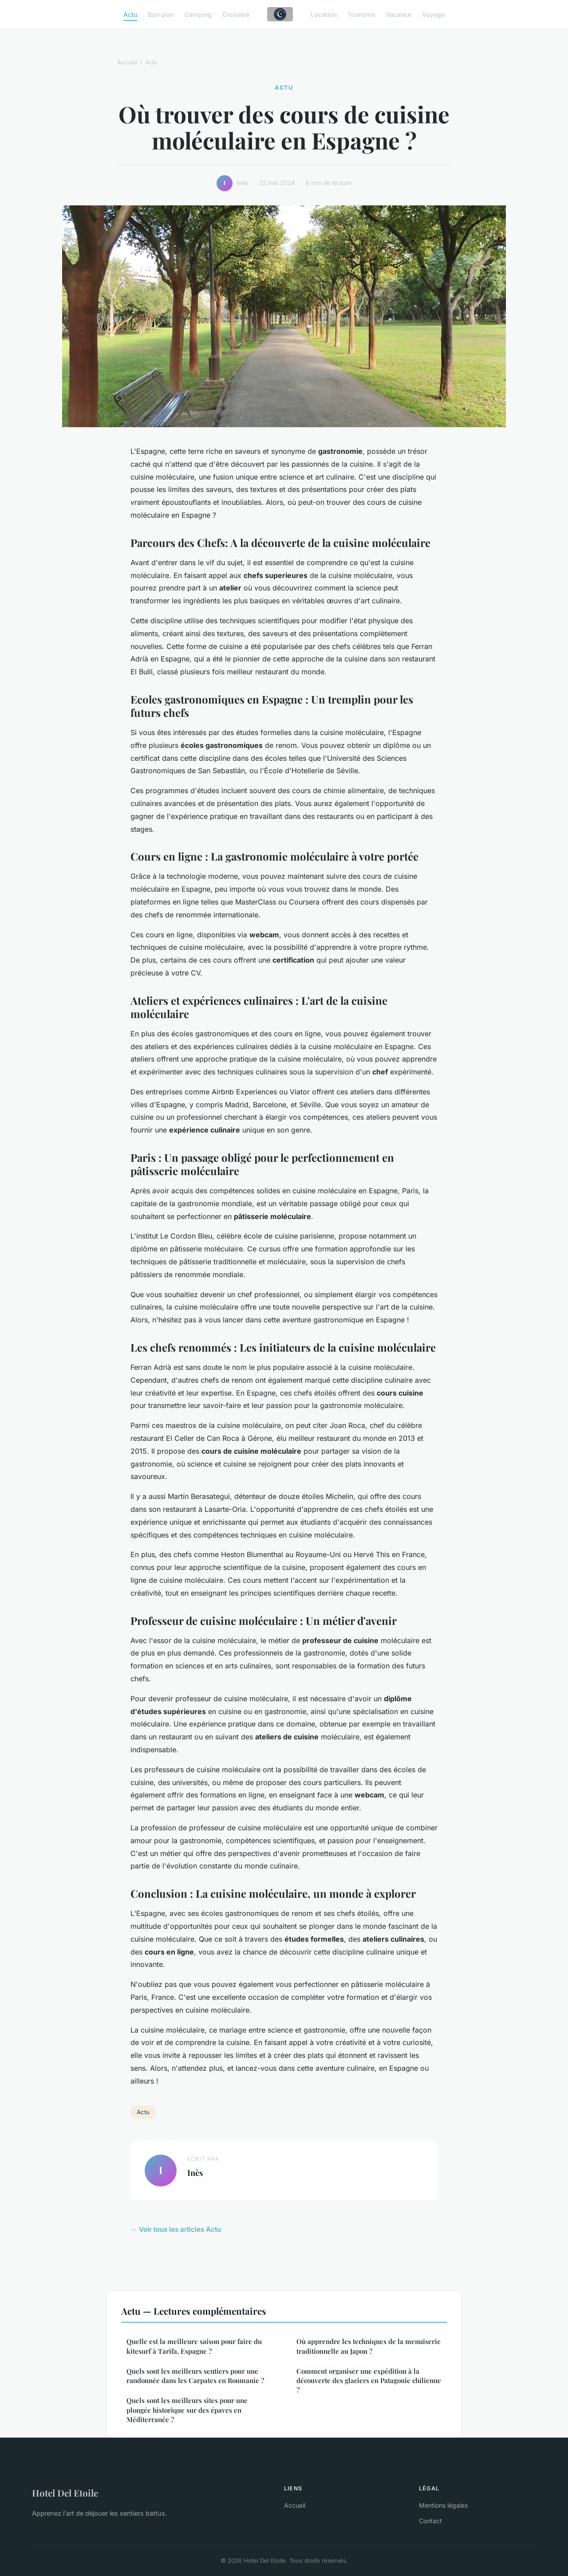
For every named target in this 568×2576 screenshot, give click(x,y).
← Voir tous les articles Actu (175, 2229)
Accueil (127, 62)
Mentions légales (443, 2505)
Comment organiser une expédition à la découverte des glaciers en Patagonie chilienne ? (368, 2381)
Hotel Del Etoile (65, 2492)
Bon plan (161, 14)
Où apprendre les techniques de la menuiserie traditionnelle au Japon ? (368, 2346)
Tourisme (361, 14)
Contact (430, 2521)
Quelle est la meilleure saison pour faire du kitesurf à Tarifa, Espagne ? (194, 2346)
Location (324, 14)
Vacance (398, 14)
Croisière (235, 14)
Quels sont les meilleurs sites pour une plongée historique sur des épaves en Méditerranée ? (187, 2410)
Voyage (433, 14)
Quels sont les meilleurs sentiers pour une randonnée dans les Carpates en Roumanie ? (195, 2376)
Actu (130, 14)
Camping (198, 14)
